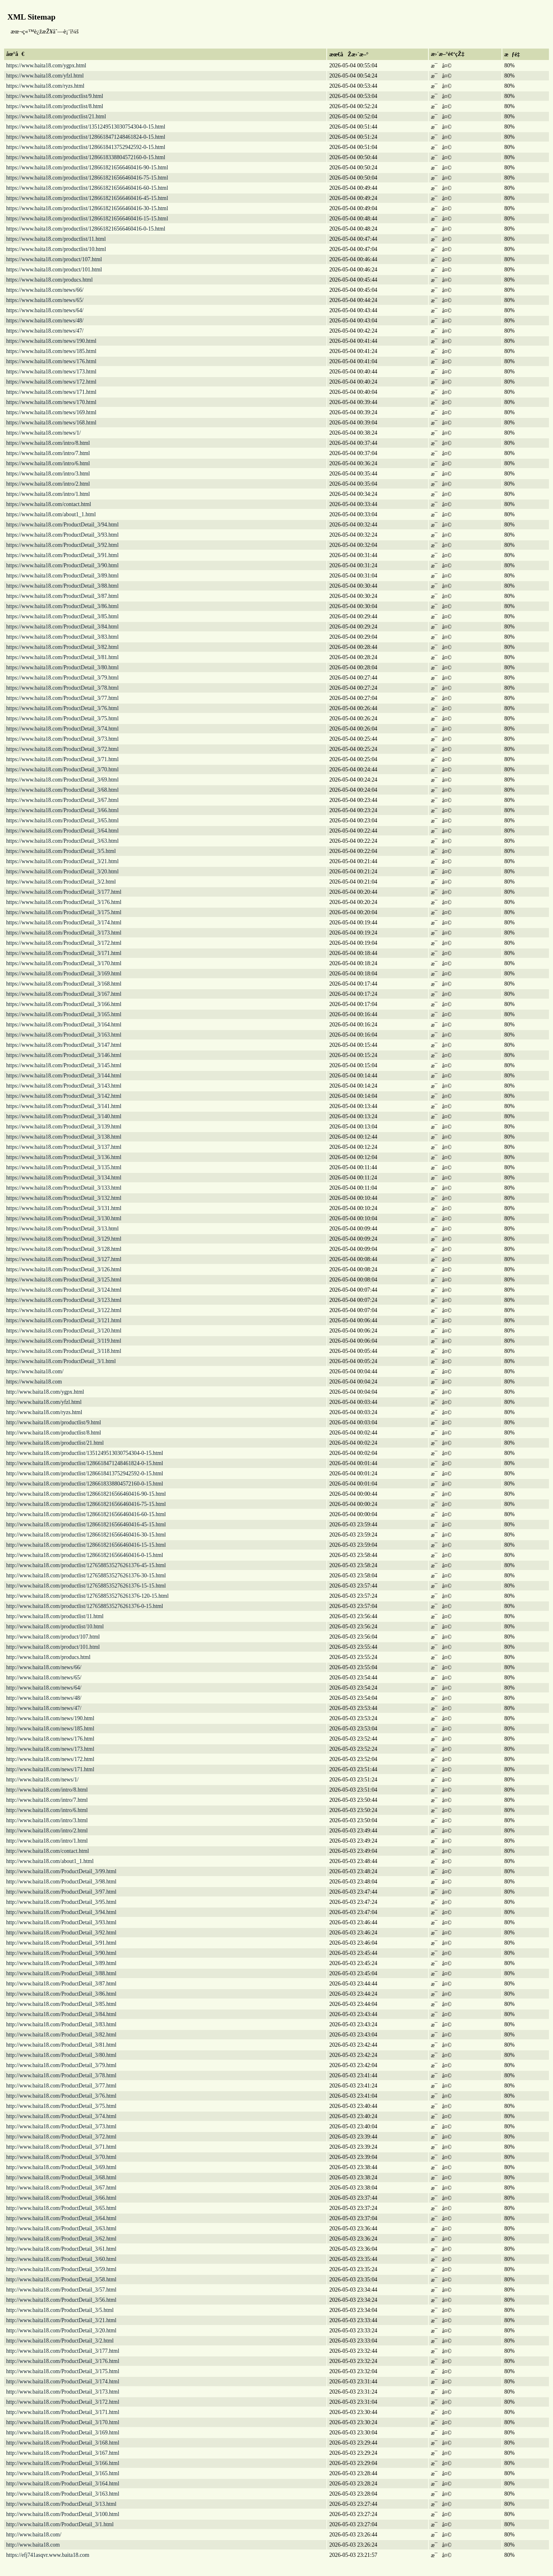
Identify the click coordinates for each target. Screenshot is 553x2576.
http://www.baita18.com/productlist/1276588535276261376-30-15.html (86, 1575)
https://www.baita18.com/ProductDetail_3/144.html (63, 1076)
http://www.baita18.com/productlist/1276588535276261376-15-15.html (86, 1586)
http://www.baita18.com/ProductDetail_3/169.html (62, 2432)
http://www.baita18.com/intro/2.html (47, 1831)
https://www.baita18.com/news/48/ (45, 321)
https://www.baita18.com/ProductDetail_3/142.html (63, 1096)
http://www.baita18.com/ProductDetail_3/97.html (61, 1892)
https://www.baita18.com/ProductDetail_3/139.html (63, 1127)
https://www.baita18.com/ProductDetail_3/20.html (62, 871)
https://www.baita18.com (34, 1382)
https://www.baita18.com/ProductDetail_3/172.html (63, 943)
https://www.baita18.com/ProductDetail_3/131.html (63, 1208)
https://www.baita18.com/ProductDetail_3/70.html (62, 769)
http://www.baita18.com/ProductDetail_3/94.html (61, 1912)
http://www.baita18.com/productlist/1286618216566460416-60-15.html (86, 1514)
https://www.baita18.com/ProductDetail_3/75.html (62, 718)
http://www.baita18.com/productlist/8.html (53, 1433)
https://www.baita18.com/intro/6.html (48, 463)
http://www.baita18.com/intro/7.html (47, 1800)
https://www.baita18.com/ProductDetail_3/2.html (61, 882)
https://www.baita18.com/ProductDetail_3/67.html (62, 800)
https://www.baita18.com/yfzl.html (45, 76)
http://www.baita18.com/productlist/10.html (55, 1626)
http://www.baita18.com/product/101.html (53, 1647)
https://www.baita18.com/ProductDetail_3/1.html (61, 1361)
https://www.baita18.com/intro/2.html (48, 484)
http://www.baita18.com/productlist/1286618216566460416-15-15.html (86, 1545)
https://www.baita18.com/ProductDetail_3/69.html (62, 780)
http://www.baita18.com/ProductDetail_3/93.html (61, 1922)
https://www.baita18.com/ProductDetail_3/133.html (63, 1188)
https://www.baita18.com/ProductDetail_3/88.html (62, 586)
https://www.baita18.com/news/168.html (51, 423)
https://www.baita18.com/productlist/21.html (56, 116)
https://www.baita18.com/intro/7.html (48, 453)
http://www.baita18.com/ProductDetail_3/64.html (61, 2218)
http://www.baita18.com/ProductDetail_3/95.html (61, 1902)
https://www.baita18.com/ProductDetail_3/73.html (62, 739)
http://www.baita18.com (33, 2545)
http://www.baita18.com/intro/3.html (47, 1820)
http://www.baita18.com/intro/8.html (47, 1790)
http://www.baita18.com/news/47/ (43, 1708)
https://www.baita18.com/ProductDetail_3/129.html (63, 1239)
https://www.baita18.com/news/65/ (45, 300)
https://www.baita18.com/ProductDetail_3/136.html (63, 1157)
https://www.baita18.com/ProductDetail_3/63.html (62, 841)
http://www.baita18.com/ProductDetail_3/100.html (62, 2514)
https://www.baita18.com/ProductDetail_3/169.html (63, 973)
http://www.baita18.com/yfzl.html (44, 1402)
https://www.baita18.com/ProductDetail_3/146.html (63, 1055)
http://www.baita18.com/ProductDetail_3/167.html (62, 2453)
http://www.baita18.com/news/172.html (50, 1759)
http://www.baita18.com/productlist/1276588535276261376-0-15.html (84, 1606)
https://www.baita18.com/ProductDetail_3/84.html (62, 627)
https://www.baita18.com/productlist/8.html (54, 106)
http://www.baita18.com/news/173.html (50, 1749)
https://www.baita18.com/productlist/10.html (56, 249)
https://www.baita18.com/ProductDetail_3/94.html (62, 525)
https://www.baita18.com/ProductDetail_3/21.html (62, 861)
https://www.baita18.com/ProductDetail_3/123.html (63, 1300)
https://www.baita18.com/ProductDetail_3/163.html (63, 1035)
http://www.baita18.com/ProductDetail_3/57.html (61, 2290)
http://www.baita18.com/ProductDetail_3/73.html (61, 2126)
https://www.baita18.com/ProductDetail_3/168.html (63, 984)
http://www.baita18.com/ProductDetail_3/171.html (62, 2412)
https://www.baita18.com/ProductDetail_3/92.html (62, 545)
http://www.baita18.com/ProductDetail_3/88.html (61, 1973)
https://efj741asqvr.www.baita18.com (47, 2555)
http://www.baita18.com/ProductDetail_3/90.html (61, 1953)
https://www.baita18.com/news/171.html (51, 392)
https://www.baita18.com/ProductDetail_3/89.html (62, 576)
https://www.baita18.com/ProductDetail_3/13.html (62, 1229)
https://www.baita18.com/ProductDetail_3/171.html (63, 953)
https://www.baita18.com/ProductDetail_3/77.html (62, 698)
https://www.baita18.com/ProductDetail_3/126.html (63, 1269)
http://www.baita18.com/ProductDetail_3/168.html (62, 2443)
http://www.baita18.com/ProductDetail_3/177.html (62, 2351)
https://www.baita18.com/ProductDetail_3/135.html (63, 1167)
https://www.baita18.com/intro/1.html (48, 494)
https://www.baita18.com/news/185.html (51, 351)
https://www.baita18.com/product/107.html (54, 259)
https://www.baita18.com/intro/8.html (48, 443)
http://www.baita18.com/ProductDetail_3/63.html (61, 2228)
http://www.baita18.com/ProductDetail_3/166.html (62, 2463)
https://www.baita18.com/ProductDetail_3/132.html (63, 1198)
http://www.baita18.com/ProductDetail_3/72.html (61, 2137)
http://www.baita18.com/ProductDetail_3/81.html (61, 2045)
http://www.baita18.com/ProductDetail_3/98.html (61, 1882)
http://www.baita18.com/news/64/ (43, 1688)
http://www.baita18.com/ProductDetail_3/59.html (61, 2269)
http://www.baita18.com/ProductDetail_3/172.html (62, 2402)
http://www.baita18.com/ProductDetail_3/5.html (60, 2310)
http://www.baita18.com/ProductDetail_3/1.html (60, 2524)
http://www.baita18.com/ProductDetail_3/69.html (61, 2167)
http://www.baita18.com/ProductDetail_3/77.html (61, 2086)
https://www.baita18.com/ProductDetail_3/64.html (62, 831)
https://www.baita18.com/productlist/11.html (56, 239)
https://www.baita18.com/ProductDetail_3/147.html (63, 1045)
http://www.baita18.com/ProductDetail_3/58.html (61, 2279)
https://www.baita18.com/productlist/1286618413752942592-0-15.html (85, 147)
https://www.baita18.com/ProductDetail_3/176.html (63, 902)
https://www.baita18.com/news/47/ (45, 331)
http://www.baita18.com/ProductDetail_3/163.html (62, 2494)
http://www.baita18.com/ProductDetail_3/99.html (61, 1871)
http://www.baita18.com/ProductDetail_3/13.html (61, 2504)
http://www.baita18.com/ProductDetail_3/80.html (61, 2055)
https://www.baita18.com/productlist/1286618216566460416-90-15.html (87, 167)
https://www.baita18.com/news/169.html (51, 412)
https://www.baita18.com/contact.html (48, 504)
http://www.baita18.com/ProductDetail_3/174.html (62, 2381)
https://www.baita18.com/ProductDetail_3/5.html (61, 851)
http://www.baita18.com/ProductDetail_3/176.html (62, 2361)
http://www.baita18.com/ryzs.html (44, 1412)
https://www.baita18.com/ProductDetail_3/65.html (62, 820)
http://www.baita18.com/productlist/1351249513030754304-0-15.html (84, 1453)
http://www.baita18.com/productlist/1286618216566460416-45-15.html (86, 1524)
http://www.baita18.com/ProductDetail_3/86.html (61, 1994)
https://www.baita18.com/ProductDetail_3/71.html (62, 759)
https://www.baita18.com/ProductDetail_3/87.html (62, 596)
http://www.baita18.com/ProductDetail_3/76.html (61, 2096)
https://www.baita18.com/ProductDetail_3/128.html (63, 1249)
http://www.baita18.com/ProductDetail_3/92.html (61, 1933)
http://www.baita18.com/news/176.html (50, 1739)
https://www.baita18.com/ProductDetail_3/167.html (63, 994)
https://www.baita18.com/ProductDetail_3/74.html (62, 729)
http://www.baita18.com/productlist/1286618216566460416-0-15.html (84, 1555)
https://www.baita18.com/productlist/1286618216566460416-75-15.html (87, 178)
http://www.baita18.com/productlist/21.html (55, 1443)
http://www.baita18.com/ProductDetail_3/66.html (61, 2198)
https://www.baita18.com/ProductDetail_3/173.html (63, 933)
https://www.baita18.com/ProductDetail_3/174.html (63, 922)
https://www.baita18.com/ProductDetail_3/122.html (63, 1310)
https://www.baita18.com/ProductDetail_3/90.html (62, 565)
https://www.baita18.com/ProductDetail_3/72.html (62, 749)
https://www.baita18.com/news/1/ (43, 433)
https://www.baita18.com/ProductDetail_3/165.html (63, 1014)
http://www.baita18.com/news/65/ (43, 1677)
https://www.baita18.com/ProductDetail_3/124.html (63, 1290)
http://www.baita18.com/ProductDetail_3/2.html (60, 2341)
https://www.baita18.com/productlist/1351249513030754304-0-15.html (85, 127)
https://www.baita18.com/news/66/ (45, 290)
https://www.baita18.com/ (35, 1371)
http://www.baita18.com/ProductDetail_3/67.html (61, 2188)
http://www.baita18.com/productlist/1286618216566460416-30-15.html (86, 1535)
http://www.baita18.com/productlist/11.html (55, 1616)
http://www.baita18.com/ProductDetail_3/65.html (61, 2208)
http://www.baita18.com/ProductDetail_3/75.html (61, 2106)
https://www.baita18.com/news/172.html (51, 382)
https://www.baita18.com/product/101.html (54, 269)
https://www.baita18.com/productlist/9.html (54, 96)
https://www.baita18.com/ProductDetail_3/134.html (63, 1178)
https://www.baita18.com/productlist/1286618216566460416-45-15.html (87, 198)
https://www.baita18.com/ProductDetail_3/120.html (63, 1331)
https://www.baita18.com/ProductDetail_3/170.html (63, 963)
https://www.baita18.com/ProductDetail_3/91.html (62, 555)
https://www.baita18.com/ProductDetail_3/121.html (63, 1320)
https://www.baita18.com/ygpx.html (46, 65)
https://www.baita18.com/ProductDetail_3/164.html (63, 1025)
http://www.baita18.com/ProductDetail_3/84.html (61, 2014)
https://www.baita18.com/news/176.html (51, 361)
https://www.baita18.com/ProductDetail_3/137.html (63, 1147)
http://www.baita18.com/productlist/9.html (53, 1422)
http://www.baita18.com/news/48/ (43, 1698)
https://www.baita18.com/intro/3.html (48, 474)
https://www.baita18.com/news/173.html (51, 372)
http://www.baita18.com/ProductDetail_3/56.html (61, 2300)
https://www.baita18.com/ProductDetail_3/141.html (63, 1106)
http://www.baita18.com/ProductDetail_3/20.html (61, 2330)
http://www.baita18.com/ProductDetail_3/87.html (61, 1984)
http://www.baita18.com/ (33, 2535)
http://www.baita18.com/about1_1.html (50, 1861)
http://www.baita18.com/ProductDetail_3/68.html (61, 2177)
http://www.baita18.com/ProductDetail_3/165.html (62, 2473)
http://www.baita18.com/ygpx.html (45, 1392)
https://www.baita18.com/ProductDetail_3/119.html (63, 1341)
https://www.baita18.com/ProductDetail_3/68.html (62, 790)
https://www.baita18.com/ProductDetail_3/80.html (62, 667)
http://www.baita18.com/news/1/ (42, 1780)
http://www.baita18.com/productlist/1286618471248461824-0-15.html (84, 1463)
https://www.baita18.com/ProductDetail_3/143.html (63, 1086)
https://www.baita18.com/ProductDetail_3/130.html (63, 1218)
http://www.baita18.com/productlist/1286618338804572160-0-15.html (84, 1484)
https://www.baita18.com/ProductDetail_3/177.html (63, 892)
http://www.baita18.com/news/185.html (50, 1728)
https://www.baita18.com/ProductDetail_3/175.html (63, 912)
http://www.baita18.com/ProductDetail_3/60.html (61, 2259)
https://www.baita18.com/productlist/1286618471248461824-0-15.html (85, 137)
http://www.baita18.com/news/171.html (50, 1769)
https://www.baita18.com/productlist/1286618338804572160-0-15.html (85, 157)
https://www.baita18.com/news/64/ (45, 310)
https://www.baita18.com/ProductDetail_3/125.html (63, 1280)
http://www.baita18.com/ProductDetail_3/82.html (61, 2035)
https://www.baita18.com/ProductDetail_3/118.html (63, 1351)
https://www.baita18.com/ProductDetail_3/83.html (62, 637)
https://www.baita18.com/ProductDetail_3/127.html (63, 1259)
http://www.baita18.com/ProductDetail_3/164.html (62, 2484)
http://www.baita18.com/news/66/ (43, 1667)
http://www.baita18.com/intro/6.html (47, 1810)
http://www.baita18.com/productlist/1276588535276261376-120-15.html (87, 1596)
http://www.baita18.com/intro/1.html (47, 1841)
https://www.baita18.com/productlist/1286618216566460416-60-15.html (87, 188)
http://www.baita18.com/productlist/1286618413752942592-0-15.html (84, 1473)
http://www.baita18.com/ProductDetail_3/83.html (61, 2024)
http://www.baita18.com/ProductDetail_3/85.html (61, 2004)
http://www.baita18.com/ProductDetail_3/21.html (61, 2320)
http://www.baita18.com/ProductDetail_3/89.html (61, 1963)
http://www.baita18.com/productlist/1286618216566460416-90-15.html (86, 1494)
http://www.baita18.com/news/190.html (50, 1718)
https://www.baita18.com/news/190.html (51, 341)
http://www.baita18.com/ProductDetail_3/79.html (61, 2065)
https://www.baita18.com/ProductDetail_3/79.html (62, 678)
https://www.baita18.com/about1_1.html (51, 514)
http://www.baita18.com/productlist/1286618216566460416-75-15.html (86, 1504)
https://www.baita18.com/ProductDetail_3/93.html (62, 535)
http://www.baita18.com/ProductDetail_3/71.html (61, 2147)
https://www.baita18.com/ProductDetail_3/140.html (63, 1116)
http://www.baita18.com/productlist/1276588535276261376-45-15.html (86, 1565)
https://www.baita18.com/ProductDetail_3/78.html (62, 688)
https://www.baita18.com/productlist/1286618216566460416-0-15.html (85, 229)
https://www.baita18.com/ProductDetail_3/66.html (62, 810)
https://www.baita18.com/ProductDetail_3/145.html (63, 1065)
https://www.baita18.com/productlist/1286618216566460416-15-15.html (87, 218)
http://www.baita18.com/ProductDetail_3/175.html (62, 2371)
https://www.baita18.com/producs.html (49, 280)
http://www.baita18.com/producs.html (48, 1657)
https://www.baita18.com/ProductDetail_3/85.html (62, 616)
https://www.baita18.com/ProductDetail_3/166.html (63, 1004)
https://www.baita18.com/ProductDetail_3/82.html (62, 647)
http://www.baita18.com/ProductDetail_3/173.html (62, 2392)
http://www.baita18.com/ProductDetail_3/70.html (61, 2157)
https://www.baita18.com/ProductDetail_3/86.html (62, 606)
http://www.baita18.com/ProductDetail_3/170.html (62, 2422)
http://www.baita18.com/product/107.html (53, 1637)
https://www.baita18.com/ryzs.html (45, 86)
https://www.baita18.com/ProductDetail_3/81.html (62, 657)
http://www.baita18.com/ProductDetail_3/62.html (61, 2239)
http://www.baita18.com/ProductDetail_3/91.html (61, 1943)
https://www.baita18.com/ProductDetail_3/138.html (63, 1137)
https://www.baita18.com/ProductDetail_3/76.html (62, 708)
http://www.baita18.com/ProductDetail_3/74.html (61, 2116)
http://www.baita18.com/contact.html (47, 1851)
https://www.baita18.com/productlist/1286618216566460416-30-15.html (87, 208)
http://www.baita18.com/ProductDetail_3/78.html (61, 2075)
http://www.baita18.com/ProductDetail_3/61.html (61, 2249)
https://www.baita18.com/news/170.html (51, 402)
